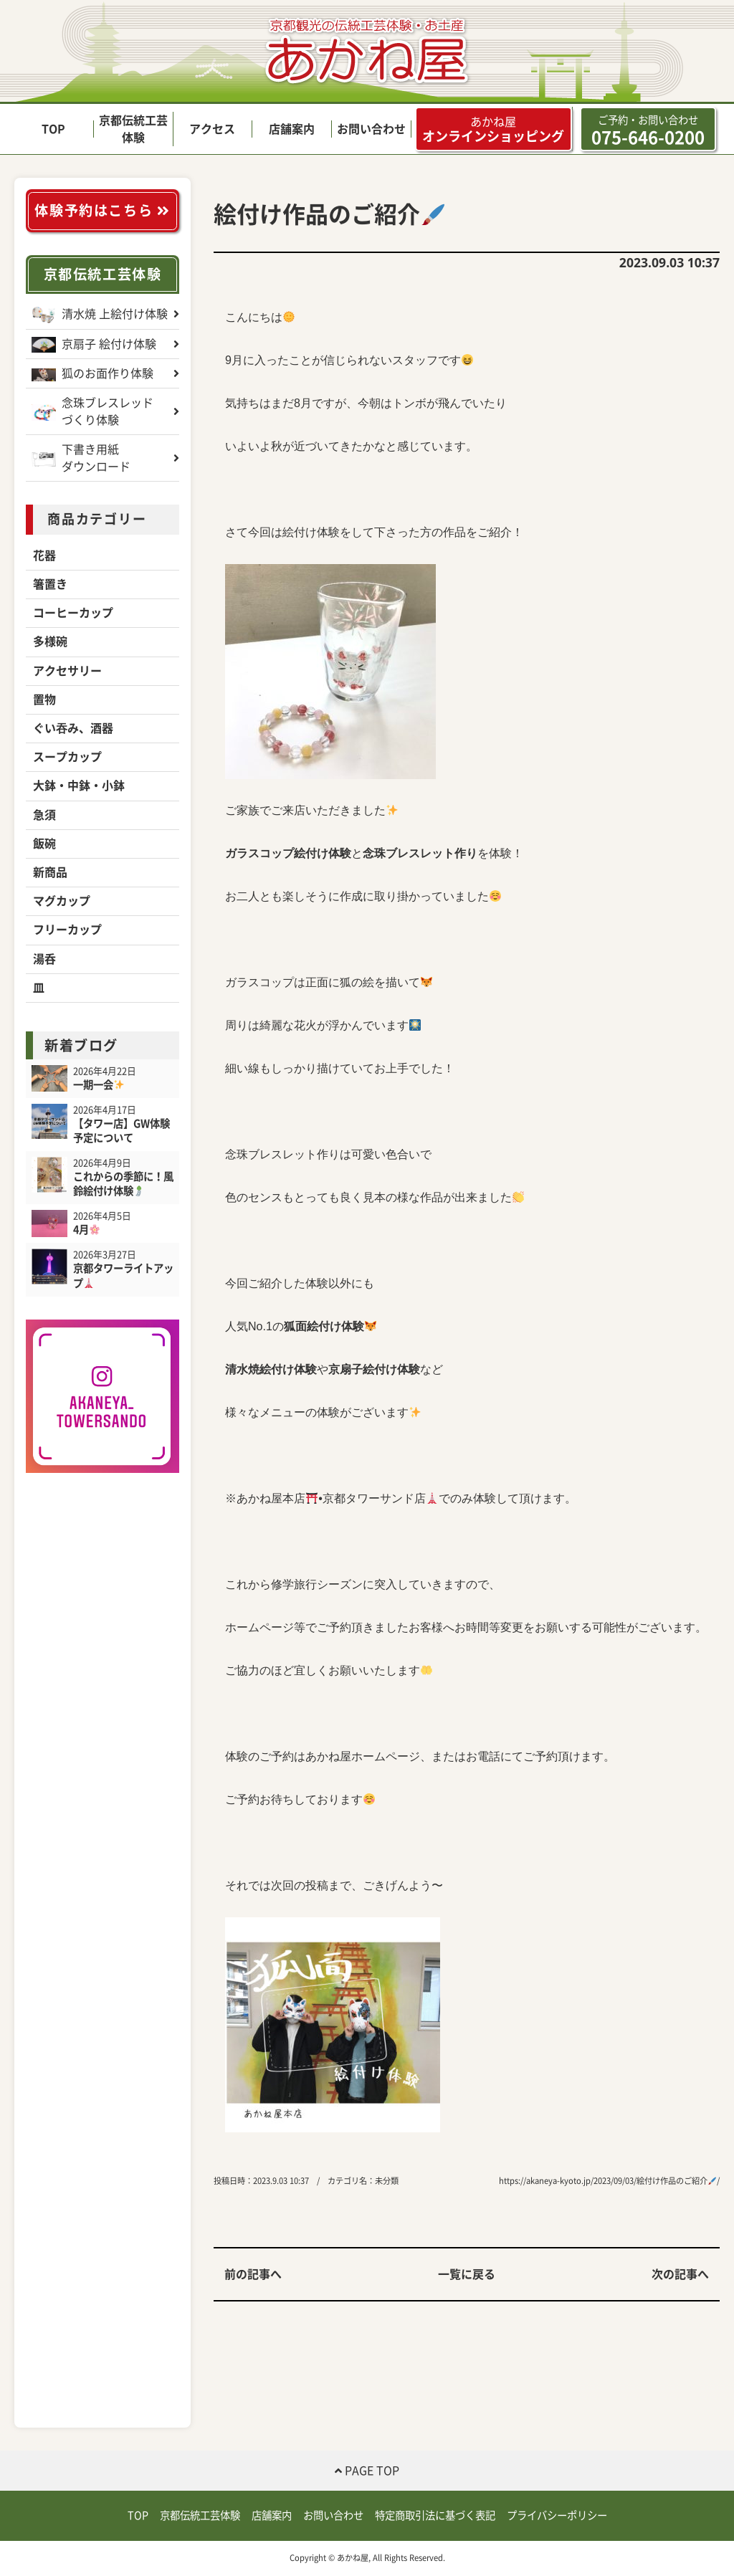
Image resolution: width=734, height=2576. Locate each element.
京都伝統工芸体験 (103, 274)
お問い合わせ (371, 129)
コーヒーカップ (73, 613)
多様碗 (50, 641)
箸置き (50, 584)
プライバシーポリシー (557, 2515)
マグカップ (61, 901)
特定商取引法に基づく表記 (435, 2515)
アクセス (212, 129)
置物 (44, 699)
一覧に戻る (466, 2274)
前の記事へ (253, 2274)
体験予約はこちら (102, 210)
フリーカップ (67, 929)
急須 (44, 815)
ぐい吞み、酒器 (73, 728)
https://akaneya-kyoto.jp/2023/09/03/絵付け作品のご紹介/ (609, 2181)
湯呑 (44, 959)
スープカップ (67, 757)
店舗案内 (292, 129)
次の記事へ (680, 2274)
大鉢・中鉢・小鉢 (79, 785)
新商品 (50, 872)
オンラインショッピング (493, 129)
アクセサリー (67, 671)
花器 (44, 555)
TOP (53, 129)
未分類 (387, 2181)
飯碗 (44, 843)
